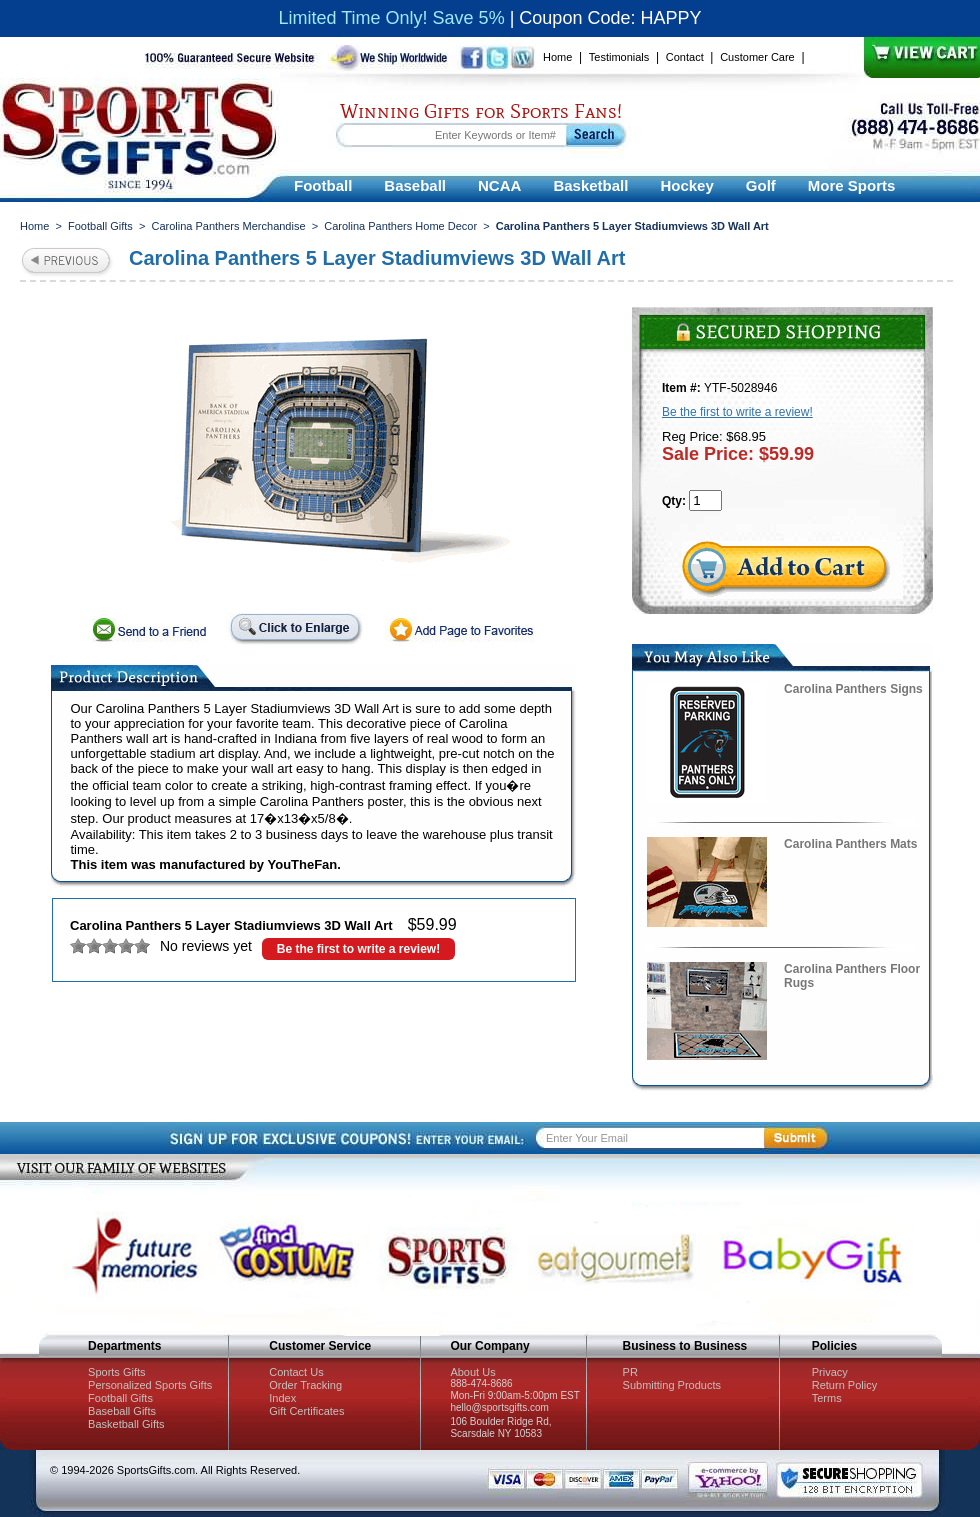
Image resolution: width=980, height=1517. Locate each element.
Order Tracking (305, 1385)
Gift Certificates (306, 1411)
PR (630, 1372)
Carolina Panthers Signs (853, 689)
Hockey (686, 185)
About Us (472, 1372)
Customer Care (757, 57)
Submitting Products (672, 1385)
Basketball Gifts (126, 1424)
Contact (685, 57)
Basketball (590, 185)
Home (557, 57)
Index (282, 1398)
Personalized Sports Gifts (150, 1385)
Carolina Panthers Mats (850, 844)
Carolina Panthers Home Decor (400, 226)
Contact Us (296, 1372)
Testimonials (619, 57)
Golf (761, 185)
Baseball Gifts (122, 1411)
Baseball (415, 185)
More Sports (852, 185)
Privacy (830, 1372)
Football (323, 185)
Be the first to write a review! (358, 949)
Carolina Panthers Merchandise (228, 226)
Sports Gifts (116, 1372)
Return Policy (844, 1385)
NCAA (499, 185)
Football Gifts (100, 226)
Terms (827, 1398)
